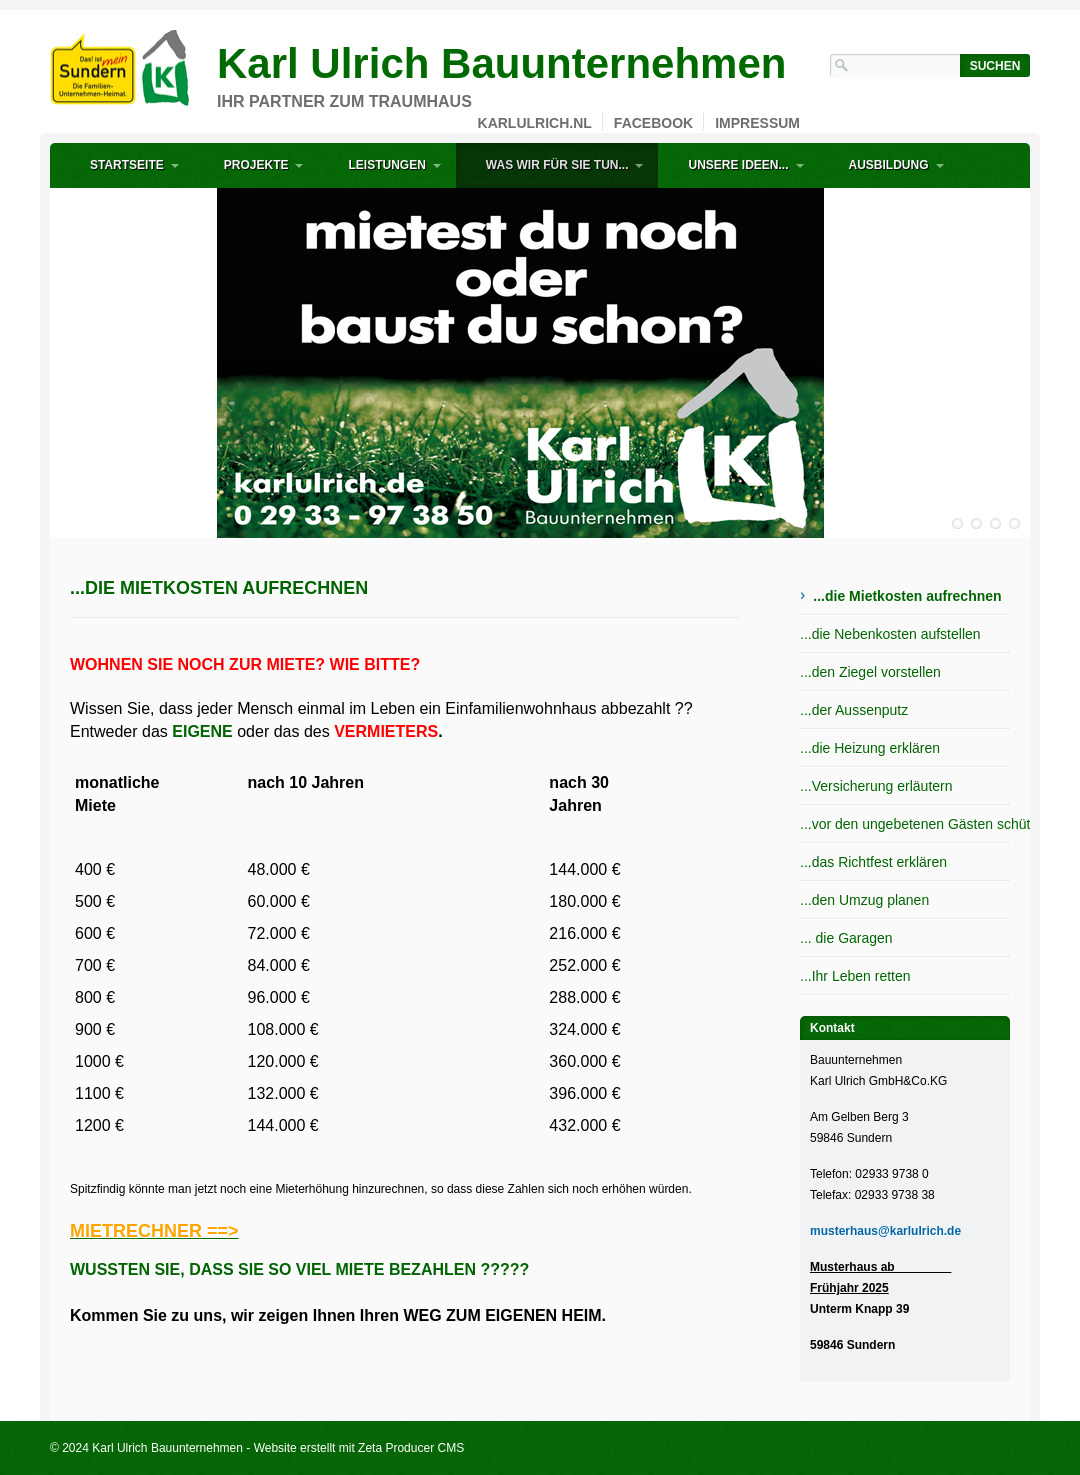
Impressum (757, 123)
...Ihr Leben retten (855, 976)
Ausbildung (889, 165)
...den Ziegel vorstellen (870, 672)
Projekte (256, 165)
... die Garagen (846, 938)
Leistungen (386, 165)
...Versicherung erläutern (876, 786)
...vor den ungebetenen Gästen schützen (905, 824)
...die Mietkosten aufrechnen (907, 596)
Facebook (653, 123)
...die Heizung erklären (870, 748)
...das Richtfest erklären (873, 862)
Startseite (127, 165)
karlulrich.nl (535, 123)
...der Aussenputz (854, 710)
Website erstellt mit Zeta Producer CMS (359, 1448)
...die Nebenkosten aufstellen (890, 634)
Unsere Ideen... (738, 165)
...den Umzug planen (864, 900)
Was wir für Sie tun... (557, 165)
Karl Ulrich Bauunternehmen (501, 63)
